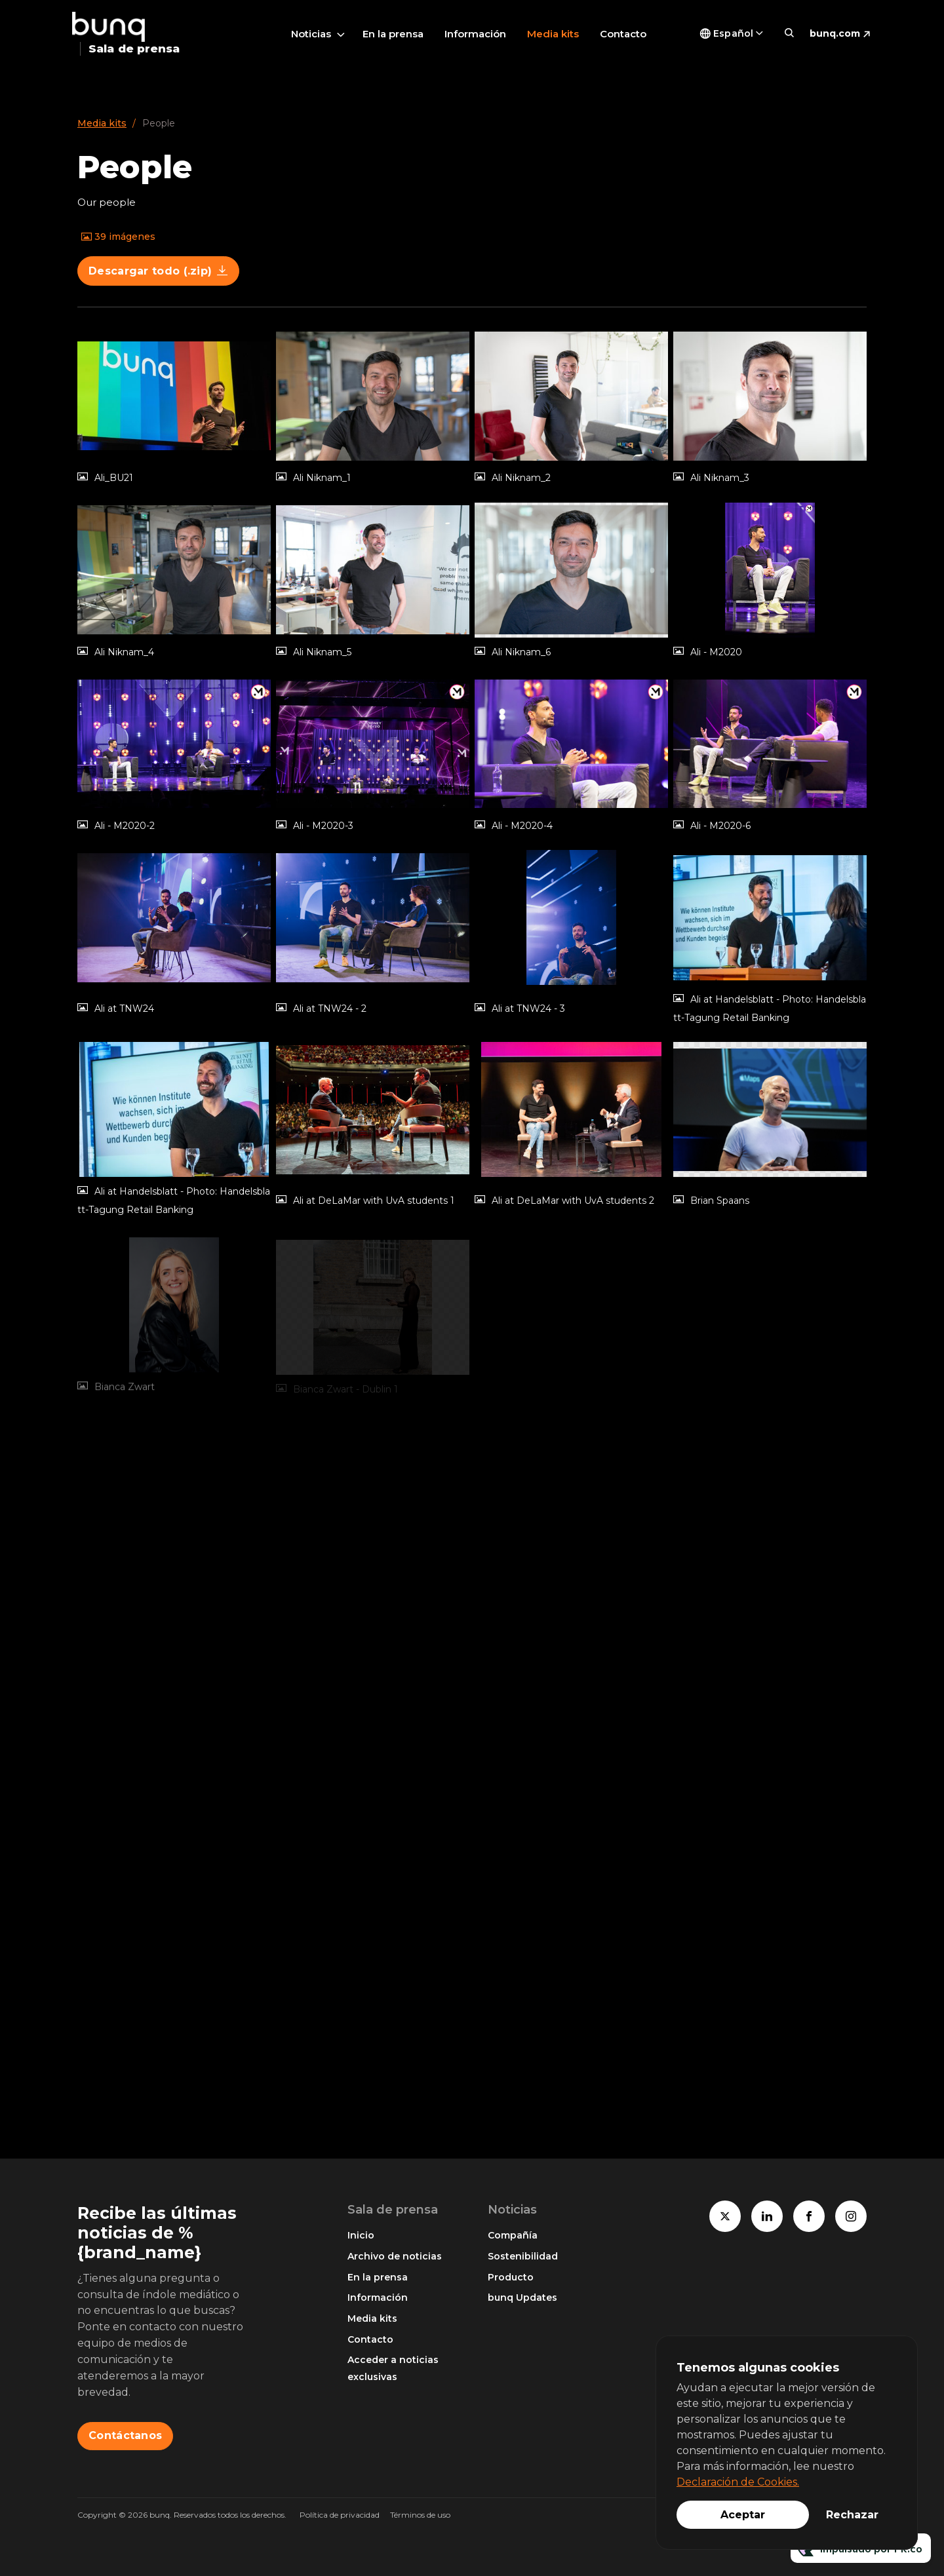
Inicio (360, 2235)
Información (475, 34)
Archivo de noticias (394, 2256)
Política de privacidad (340, 2515)
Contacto (623, 34)
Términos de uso (420, 2515)
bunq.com (835, 33)
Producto (511, 2277)
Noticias (311, 34)
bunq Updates (522, 2297)
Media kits (553, 34)
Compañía (513, 2235)
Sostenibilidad (523, 2256)
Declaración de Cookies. (738, 2482)
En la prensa (393, 34)
